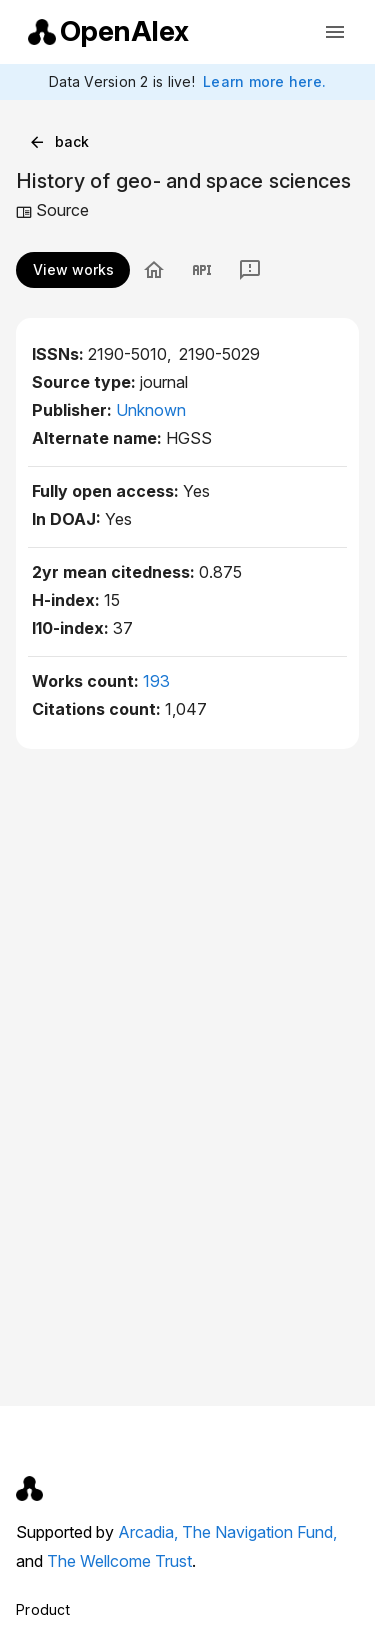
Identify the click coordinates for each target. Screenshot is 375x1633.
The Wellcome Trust (119, 1561)
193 (156, 681)
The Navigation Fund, (259, 1532)
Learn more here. (264, 81)
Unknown (151, 410)
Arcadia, (150, 1532)
